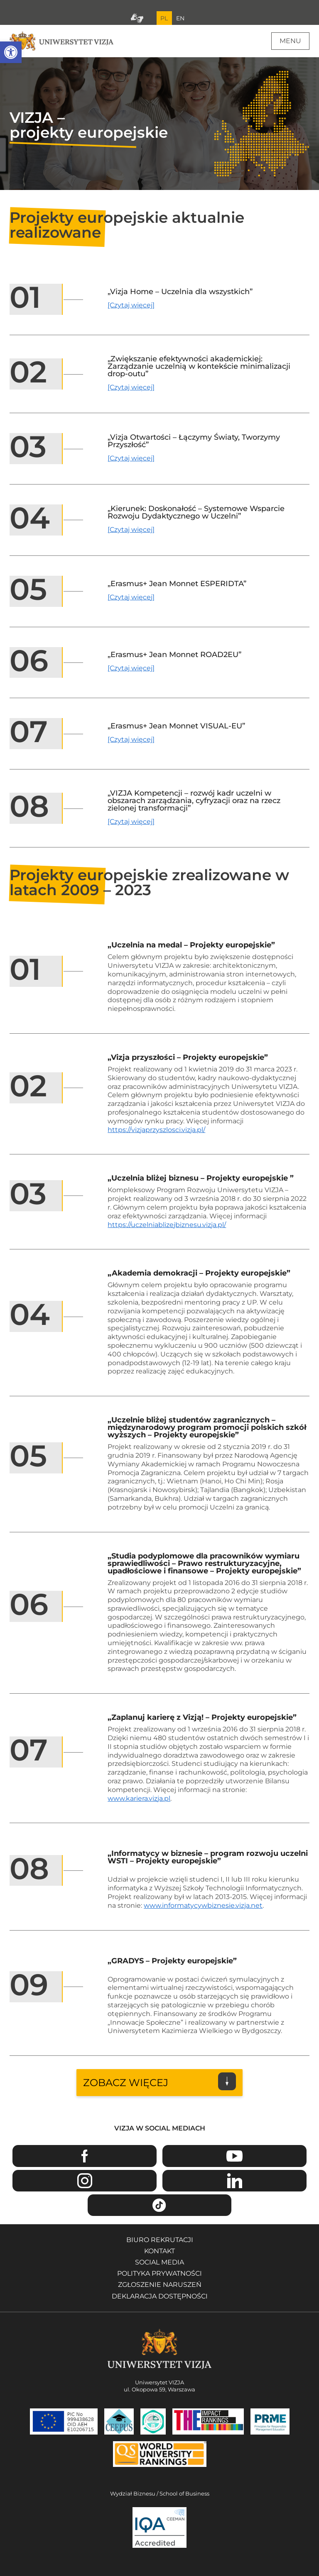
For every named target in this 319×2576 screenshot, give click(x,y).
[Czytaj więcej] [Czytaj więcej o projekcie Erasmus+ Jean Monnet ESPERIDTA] (131, 597)
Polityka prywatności (159, 2273)
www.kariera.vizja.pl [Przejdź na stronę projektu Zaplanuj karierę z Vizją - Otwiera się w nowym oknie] (139, 1798)
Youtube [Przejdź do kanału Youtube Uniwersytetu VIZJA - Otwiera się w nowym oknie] (234, 2156)
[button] (11, 52)
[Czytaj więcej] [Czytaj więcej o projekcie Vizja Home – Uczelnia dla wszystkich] (131, 305)
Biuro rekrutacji (159, 2240)
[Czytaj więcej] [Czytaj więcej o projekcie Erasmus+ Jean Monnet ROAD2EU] (131, 668)
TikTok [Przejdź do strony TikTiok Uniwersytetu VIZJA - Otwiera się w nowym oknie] (160, 2205)
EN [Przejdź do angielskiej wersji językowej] (180, 18)
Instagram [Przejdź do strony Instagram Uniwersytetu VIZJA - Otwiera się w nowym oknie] (84, 2181)
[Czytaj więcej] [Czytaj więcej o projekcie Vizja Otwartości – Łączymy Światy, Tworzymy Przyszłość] (131, 458)
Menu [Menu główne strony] (290, 41)
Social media (159, 2262)
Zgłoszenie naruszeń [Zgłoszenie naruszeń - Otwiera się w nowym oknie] (159, 2285)
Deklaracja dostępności (160, 2296)
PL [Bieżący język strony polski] (164, 18)
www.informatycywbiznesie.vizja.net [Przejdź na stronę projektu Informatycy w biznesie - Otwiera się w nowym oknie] (203, 1905)
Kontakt (159, 2251)
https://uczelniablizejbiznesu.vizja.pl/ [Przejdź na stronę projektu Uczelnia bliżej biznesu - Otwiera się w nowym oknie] (167, 1225)
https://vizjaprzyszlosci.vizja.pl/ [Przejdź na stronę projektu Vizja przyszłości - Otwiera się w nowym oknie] (156, 1130)
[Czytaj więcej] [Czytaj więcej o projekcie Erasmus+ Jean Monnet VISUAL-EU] (131, 739)
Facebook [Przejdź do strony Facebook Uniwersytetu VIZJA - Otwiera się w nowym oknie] (84, 2156)
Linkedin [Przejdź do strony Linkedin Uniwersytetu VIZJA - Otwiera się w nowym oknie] (234, 2181)
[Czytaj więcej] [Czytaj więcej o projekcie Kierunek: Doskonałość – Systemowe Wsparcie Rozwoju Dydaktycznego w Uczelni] (131, 529)
